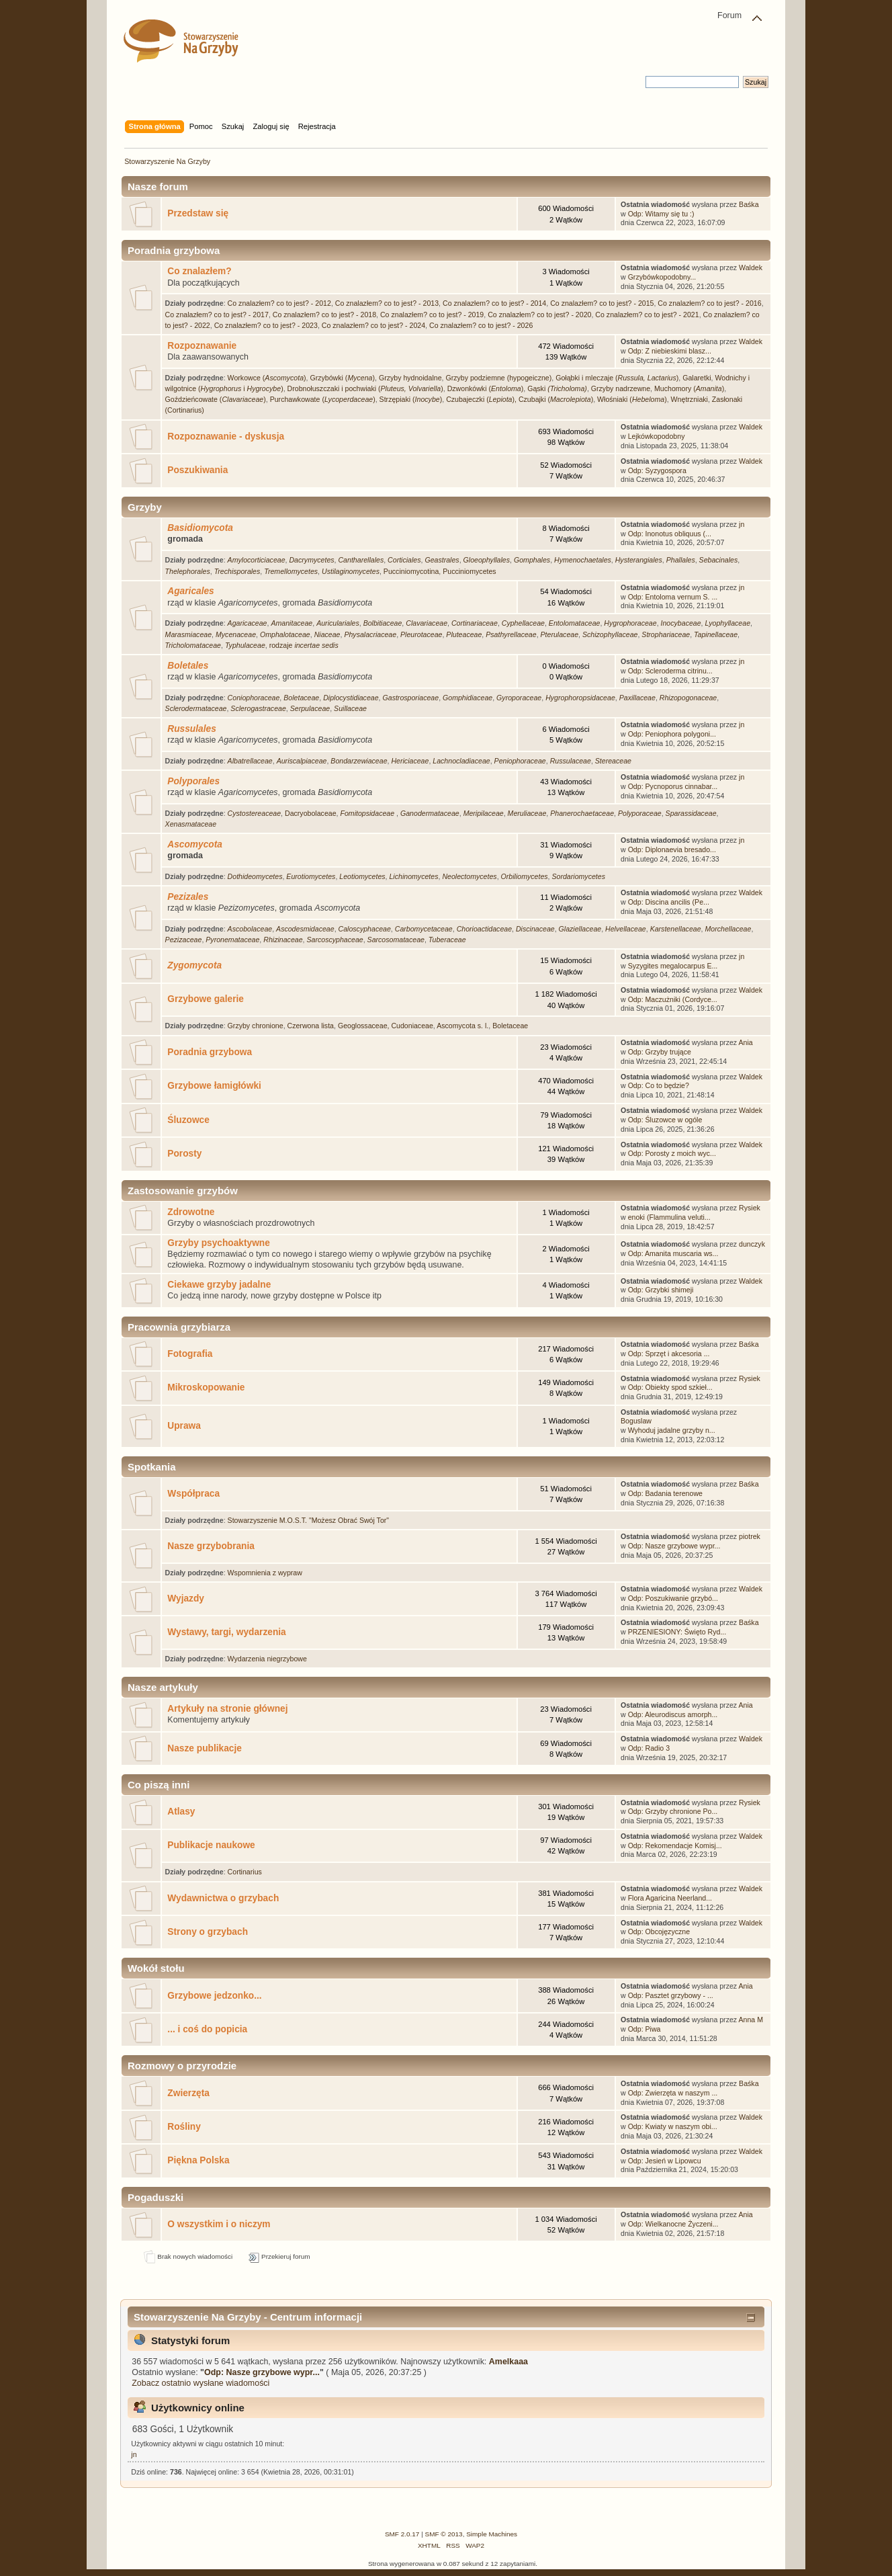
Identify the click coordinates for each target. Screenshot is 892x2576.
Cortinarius (245, 1872)
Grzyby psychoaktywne (218, 1243)
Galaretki (696, 378)
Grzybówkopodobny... (662, 277)
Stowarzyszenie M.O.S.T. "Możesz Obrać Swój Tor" (308, 1520)
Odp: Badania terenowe (665, 1493)
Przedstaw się (197, 213)
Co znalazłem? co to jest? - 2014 (494, 303)
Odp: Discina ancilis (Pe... (668, 902)
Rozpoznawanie (201, 346)
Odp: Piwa (644, 2029)
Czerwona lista (310, 1026)
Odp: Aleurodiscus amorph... (673, 1714)
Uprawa (184, 1426)
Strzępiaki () (411, 399)
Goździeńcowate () (215, 399)
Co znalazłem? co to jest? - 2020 (539, 314)
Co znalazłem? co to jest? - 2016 (709, 303)
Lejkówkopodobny (656, 436)
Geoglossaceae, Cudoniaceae (385, 1026)
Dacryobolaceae (311, 813)
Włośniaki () (632, 399)
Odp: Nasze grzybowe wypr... (674, 1546)
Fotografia (189, 1354)
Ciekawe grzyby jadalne (219, 1285)
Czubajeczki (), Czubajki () (519, 399)
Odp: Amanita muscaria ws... (673, 1253)
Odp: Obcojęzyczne (659, 1931)
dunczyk (752, 1244)
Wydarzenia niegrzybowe (267, 1659)
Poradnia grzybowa (209, 1052)
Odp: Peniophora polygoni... (672, 734)
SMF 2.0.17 (402, 2534)
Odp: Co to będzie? (658, 1085)
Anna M (751, 2020)
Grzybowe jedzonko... (214, 1996)
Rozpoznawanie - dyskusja (225, 436)
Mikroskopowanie (205, 1387)
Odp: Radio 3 (649, 1748)
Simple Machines (491, 2534)
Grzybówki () (342, 378)
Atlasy (181, 1811)
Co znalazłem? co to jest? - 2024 (373, 325)
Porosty (184, 1154)
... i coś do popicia (207, 2029)
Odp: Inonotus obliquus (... (669, 534)
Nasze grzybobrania (211, 1546)
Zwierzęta (188, 2093)
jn (741, 524)
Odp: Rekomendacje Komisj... (675, 1845)
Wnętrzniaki (689, 399)
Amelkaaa (508, 2361)
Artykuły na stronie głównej (227, 1709)
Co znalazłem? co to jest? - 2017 (217, 314)
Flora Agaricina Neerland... (670, 1898)
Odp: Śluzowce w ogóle (665, 1120)
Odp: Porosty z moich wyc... (672, 1153)
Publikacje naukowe (211, 1845)
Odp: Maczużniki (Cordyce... (672, 999)
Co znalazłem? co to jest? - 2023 (266, 325)
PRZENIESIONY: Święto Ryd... (677, 1632)
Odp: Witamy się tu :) (661, 214)
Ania (746, 1042)
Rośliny (184, 2127)
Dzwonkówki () (485, 388)
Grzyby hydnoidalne (410, 378)
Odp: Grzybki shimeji (661, 1290)
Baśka (748, 204)
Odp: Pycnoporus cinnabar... (673, 786)
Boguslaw (636, 1421)
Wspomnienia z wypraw (265, 1573)
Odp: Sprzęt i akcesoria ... (669, 1353)
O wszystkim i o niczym (218, 2224)
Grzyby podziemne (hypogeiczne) (498, 378)
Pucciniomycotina (411, 571)
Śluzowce (188, 1120)
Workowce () (267, 378)
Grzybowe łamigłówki (214, 1086)
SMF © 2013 (444, 2534)
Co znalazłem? (199, 271)
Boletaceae (510, 1026)
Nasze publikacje (204, 1748)
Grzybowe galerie (205, 999)
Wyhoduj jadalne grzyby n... (671, 1430)
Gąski (557, 388)
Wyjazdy (185, 1598)
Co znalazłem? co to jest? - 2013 (387, 303)
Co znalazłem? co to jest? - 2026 (481, 325)
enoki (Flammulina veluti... (669, 1217)
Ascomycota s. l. (462, 1026)
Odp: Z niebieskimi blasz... (669, 351)
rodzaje (304, 645)
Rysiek (749, 1208)
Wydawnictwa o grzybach (223, 1898)
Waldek (750, 267)
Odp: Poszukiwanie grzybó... (673, 1598)
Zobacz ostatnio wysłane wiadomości (200, 2383)
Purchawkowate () (322, 399)
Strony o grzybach (207, 1932)
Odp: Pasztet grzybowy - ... (670, 1995)
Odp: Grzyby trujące (659, 1052)
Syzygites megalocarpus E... (673, 966)
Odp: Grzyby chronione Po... (673, 1811)
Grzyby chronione (255, 1026)
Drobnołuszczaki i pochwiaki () (365, 388)
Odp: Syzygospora (657, 470)
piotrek (749, 1536)
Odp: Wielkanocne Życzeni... (673, 2224)
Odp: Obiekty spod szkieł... (670, 1387)
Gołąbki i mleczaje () (616, 378)
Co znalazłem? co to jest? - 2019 (432, 314)
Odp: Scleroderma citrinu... (670, 671)
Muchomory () (689, 388)
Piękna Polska (198, 2160)
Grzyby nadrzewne (620, 388)
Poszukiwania (197, 470)
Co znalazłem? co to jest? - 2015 (602, 303)
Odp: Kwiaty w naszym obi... (672, 2126)
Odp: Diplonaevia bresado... (672, 849)
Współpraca (193, 1494)
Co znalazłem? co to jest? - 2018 (324, 314)
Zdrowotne (190, 1212)
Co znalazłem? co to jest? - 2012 (279, 303)
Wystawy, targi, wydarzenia (226, 1632)
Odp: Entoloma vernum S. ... (673, 597)
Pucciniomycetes (469, 571)
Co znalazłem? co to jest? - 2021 (647, 314)
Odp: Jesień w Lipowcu (664, 2161)
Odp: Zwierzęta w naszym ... (673, 2093)
